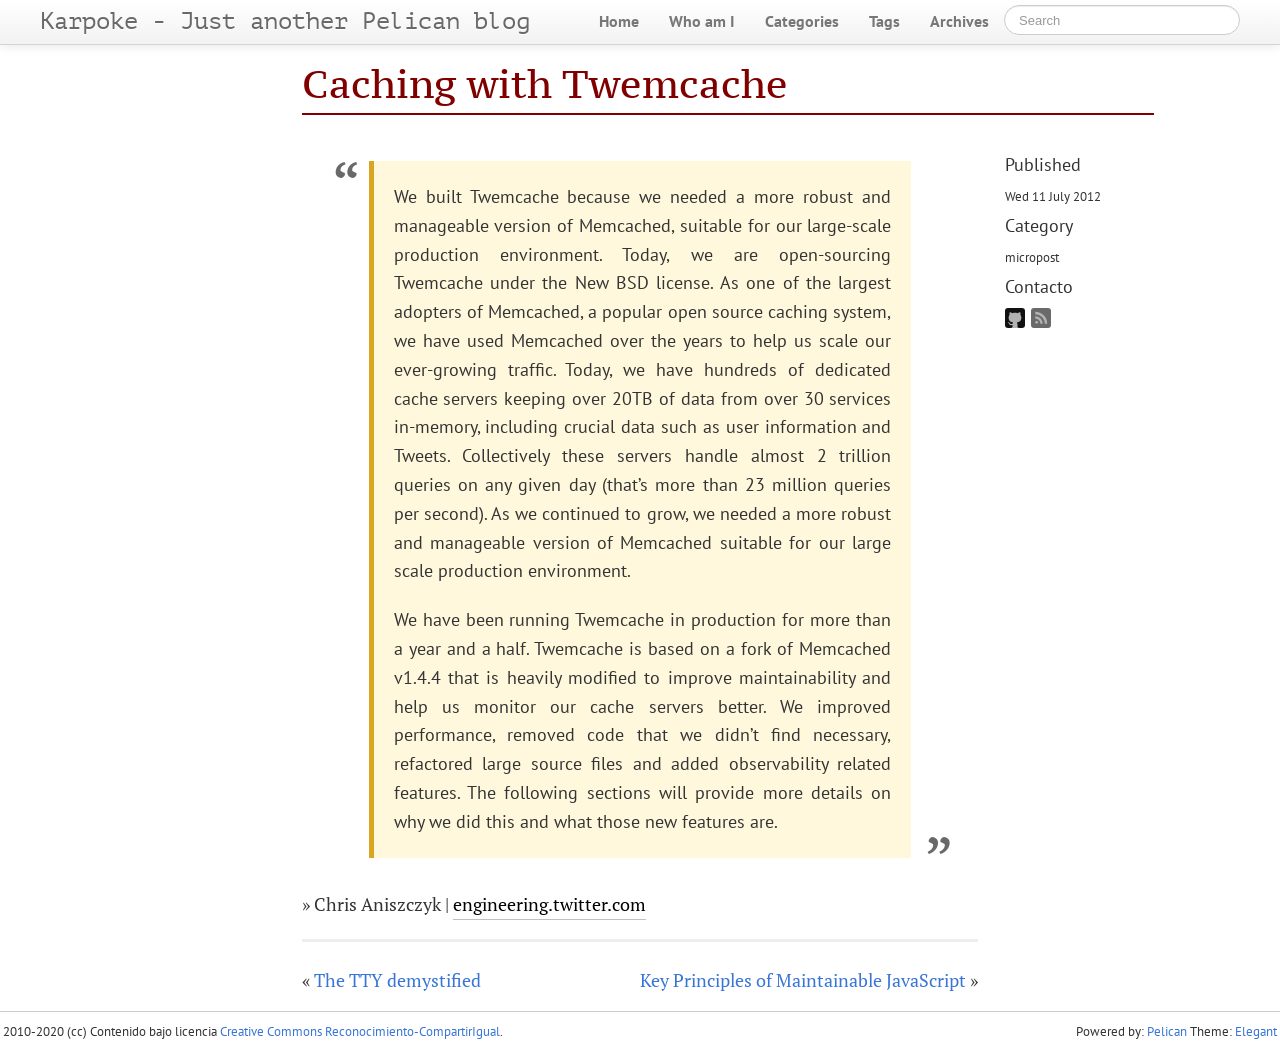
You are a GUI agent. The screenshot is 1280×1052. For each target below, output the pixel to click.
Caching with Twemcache (545, 83)
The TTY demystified (397, 980)
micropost (1032, 257)
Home (619, 21)
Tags (884, 21)
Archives (959, 21)
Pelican (1167, 1031)
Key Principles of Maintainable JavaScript (803, 980)
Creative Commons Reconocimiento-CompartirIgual (360, 1031)
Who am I (702, 21)
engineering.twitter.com (549, 904)
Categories (802, 21)
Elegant (1256, 1031)
